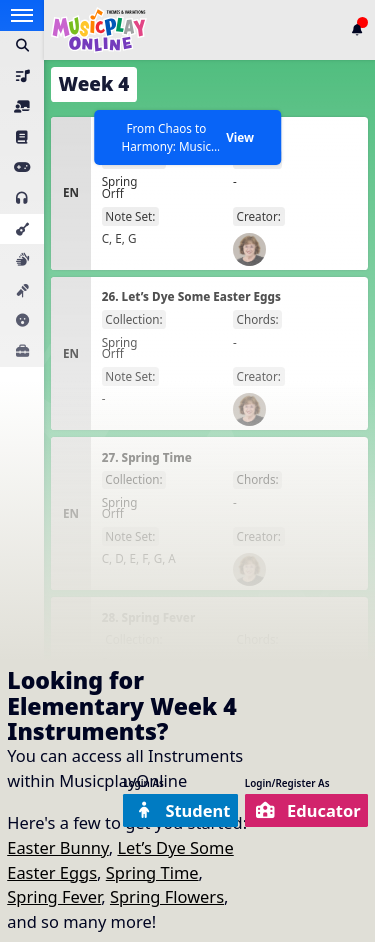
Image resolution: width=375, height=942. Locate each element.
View (240, 137)
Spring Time (152, 872)
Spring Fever (54, 896)
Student (182, 810)
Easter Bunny (57, 847)
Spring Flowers (167, 896)
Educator (308, 810)
